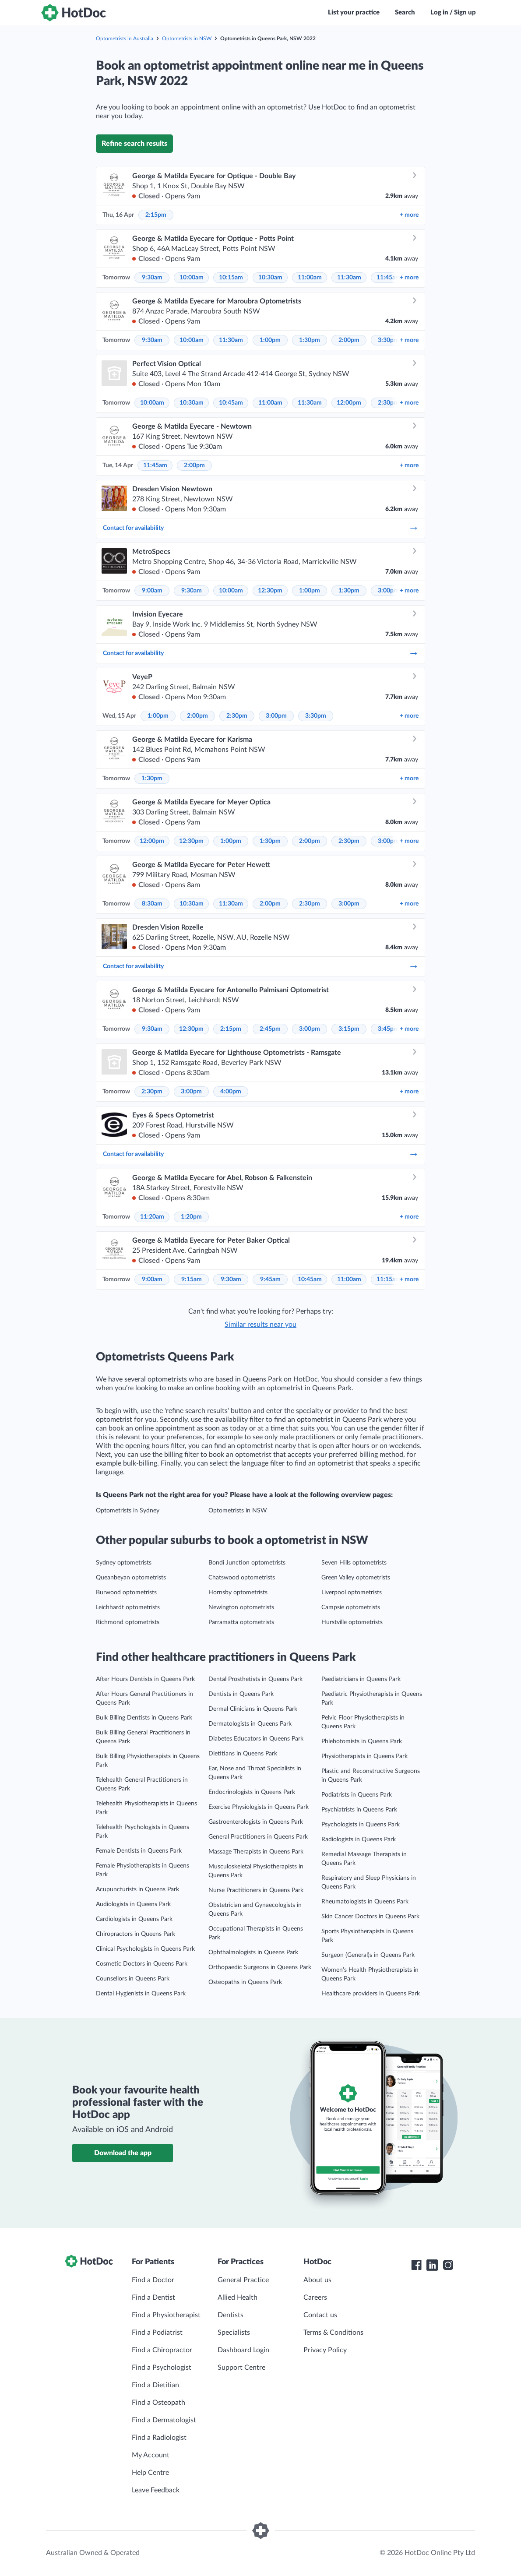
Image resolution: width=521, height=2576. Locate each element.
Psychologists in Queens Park (360, 1825)
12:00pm (349, 403)
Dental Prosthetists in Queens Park (255, 1679)
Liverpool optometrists (351, 1592)
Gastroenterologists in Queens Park (255, 1822)
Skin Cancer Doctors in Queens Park (370, 1916)
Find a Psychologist (161, 2367)
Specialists (234, 2332)
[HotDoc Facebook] (416, 2265)
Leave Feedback (156, 2490)
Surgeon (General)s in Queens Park (368, 1955)
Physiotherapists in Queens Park (364, 1756)
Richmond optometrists (127, 1622)
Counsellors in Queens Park (132, 1979)
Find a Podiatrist (157, 2332)
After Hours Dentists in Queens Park (145, 1679)
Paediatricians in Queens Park (361, 1679)
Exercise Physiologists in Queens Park (258, 1807)
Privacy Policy (325, 2350)
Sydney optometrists (123, 1563)
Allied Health (237, 2297)
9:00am (152, 591)
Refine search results (134, 143)
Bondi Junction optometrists (246, 1563)
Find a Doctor (153, 2280)
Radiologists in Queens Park (358, 1839)
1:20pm (191, 1217)
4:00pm (230, 1092)
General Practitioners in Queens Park (258, 1837)
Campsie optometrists (350, 1607)
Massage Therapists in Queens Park (255, 1852)
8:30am (152, 904)
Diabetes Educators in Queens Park (255, 1739)
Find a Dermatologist (164, 2420)
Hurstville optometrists (352, 1622)
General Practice (243, 2280)
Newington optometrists (241, 1607)
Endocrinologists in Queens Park (251, 1792)
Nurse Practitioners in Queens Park (255, 1890)
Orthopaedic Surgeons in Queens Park (259, 1967)
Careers (315, 2297)
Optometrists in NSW (186, 38)
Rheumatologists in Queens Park (364, 1902)
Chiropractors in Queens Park (135, 1934)
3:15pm (348, 1029)
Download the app (122, 2153)
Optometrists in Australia (124, 38)
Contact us (320, 2315)
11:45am (389, 278)
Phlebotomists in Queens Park (361, 1741)
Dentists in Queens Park (241, 1694)
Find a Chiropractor (162, 2350)
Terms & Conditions (333, 2332)
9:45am (270, 1279)
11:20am (152, 1217)
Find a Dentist (153, 2297)
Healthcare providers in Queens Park (370, 1994)
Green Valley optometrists (355, 1578)
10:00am (192, 278)
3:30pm (388, 340)
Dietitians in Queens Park (242, 1754)
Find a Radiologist (159, 2437)
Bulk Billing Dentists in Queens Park (144, 1718)
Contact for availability (260, 528)
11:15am (389, 1279)
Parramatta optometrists (241, 1622)
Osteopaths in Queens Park (245, 1982)
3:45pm (388, 1029)
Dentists (230, 2315)
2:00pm (348, 340)
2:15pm (155, 215)
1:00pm (270, 340)
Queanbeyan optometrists (131, 1578)
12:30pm (270, 591)
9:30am (152, 278)
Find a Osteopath (158, 2402)
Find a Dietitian (155, 2385)
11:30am (349, 278)
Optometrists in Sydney (127, 1511)
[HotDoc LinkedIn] (432, 2265)
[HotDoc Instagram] (448, 2265)
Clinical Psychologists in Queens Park (145, 1949)
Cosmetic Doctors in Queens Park (141, 1964)
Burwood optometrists (126, 1592)
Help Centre (150, 2472)
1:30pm (309, 340)
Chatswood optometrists (241, 1578)
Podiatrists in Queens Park (356, 1795)
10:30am (270, 278)
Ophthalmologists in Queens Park (253, 1952)
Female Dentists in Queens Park (139, 1851)
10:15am (231, 278)
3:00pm (388, 591)
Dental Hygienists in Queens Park (141, 1994)
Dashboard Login (243, 2350)
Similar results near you (260, 1324)
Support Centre (241, 2367)
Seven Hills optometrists (354, 1563)
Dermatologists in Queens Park (250, 1724)
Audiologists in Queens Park (133, 1904)
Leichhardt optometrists (128, 1607)
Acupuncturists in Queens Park (137, 1889)
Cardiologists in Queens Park (134, 1919)
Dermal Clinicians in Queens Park (252, 1709)
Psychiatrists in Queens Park (359, 1810)
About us (317, 2280)
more (409, 215)
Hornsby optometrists (238, 1592)
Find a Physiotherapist (166, 2315)
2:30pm (388, 403)
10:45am (231, 403)
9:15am (191, 1279)
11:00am (310, 278)
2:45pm (270, 1029)
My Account (150, 2455)
